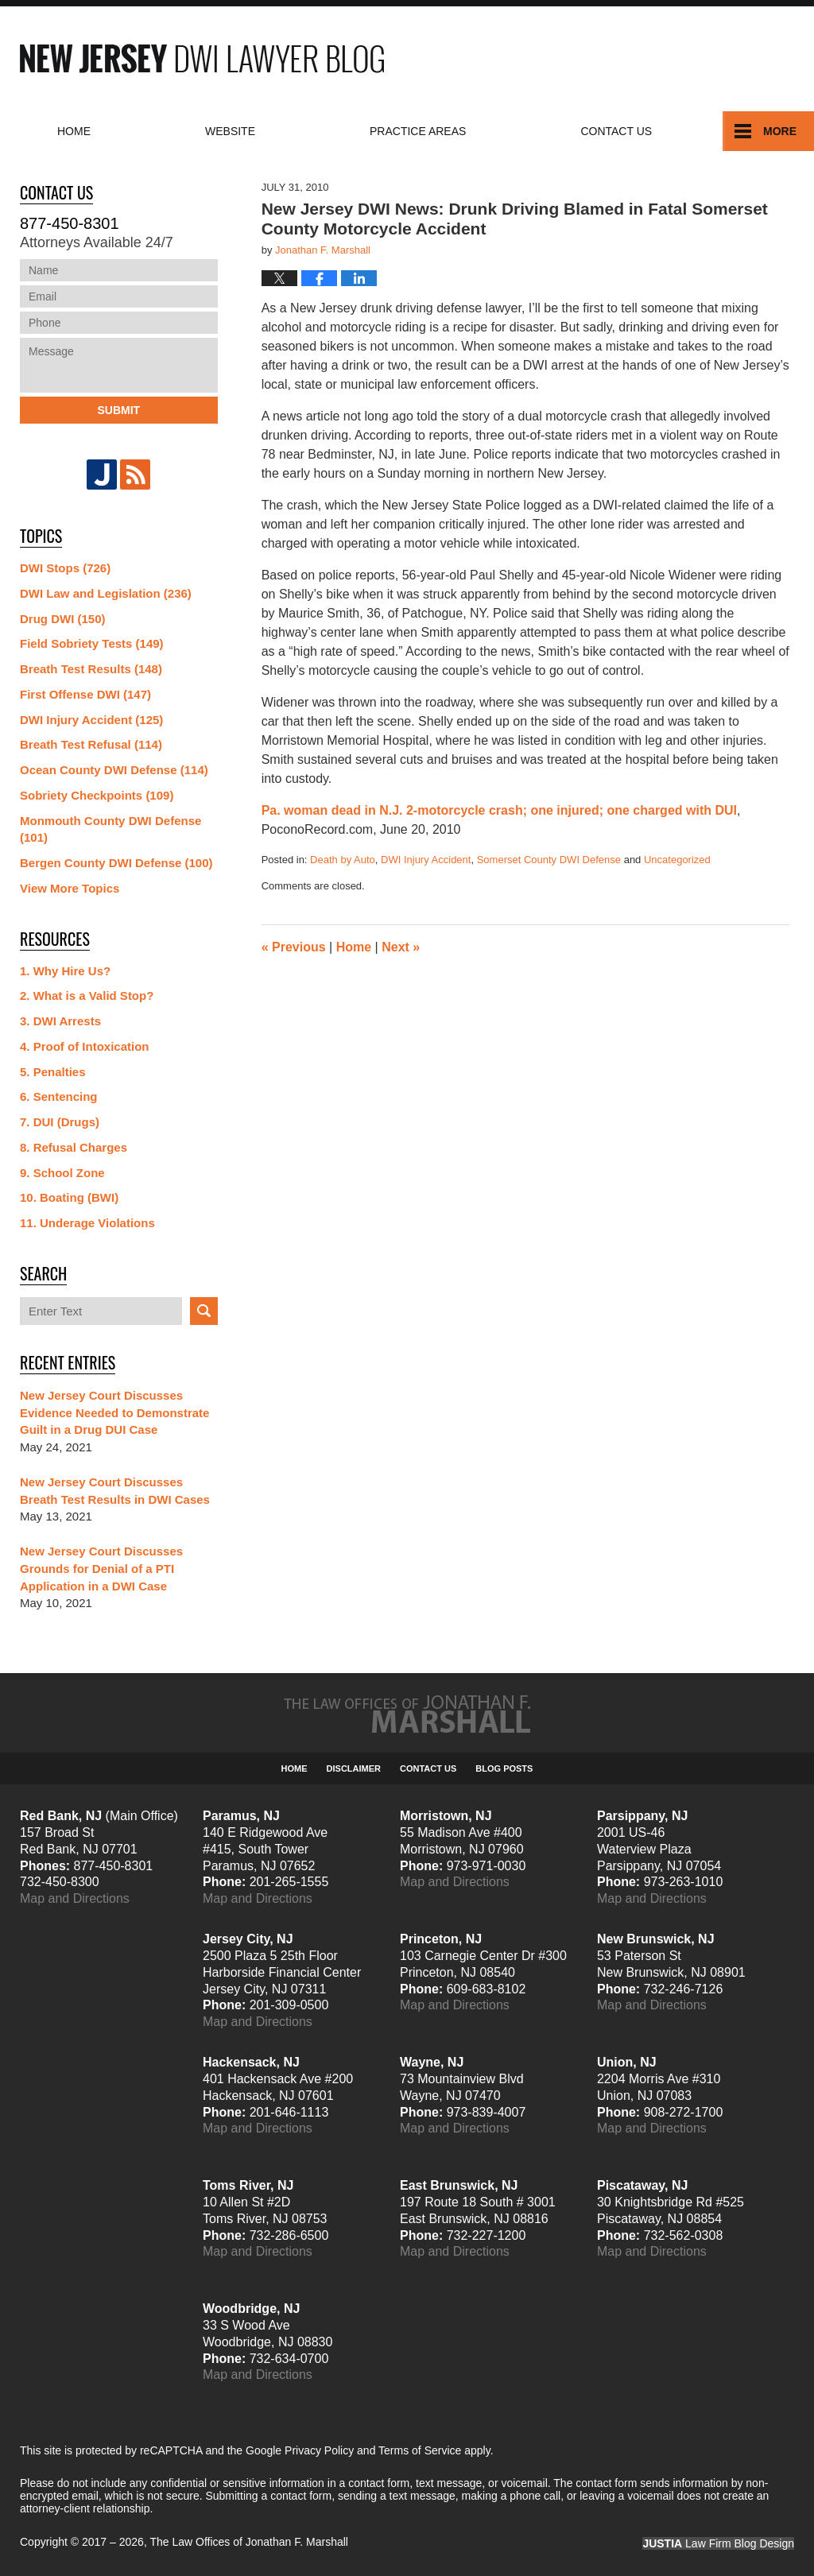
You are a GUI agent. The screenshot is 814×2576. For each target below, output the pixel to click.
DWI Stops (65, 568)
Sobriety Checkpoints (96, 795)
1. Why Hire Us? (65, 971)
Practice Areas (418, 131)
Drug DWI (63, 619)
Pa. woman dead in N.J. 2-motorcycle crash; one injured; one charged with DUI (499, 810)
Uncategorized (677, 860)
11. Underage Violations (87, 1223)
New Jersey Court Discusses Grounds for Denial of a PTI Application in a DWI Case (101, 1568)
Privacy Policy (319, 2450)
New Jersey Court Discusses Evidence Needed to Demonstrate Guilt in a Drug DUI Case (114, 1413)
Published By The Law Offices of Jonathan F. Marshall (670, 58)
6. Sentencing (59, 1096)
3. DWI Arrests (60, 1021)
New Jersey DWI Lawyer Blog (202, 58)
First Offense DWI (85, 694)
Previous (294, 947)
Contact (616, 131)
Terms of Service (419, 2450)
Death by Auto (342, 860)
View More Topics (69, 888)
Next (401, 947)
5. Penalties (53, 1072)
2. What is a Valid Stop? (86, 995)
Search (204, 1311)
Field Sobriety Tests (92, 643)
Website (230, 131)
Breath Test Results (91, 669)
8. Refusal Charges (73, 1147)
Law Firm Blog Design (718, 2543)
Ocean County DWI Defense (114, 770)
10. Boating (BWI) (69, 1197)
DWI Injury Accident (426, 860)
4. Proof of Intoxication (84, 1046)
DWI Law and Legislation (106, 593)
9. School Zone (62, 1173)
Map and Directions (75, 1898)
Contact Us (428, 1768)
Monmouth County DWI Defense (110, 829)
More (780, 131)
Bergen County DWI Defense (116, 863)
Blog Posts (504, 1768)
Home (74, 131)
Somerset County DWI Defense (549, 860)
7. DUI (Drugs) (59, 1122)
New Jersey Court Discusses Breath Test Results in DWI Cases (115, 1490)
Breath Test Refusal (91, 744)
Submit (118, 410)
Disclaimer (354, 1768)
